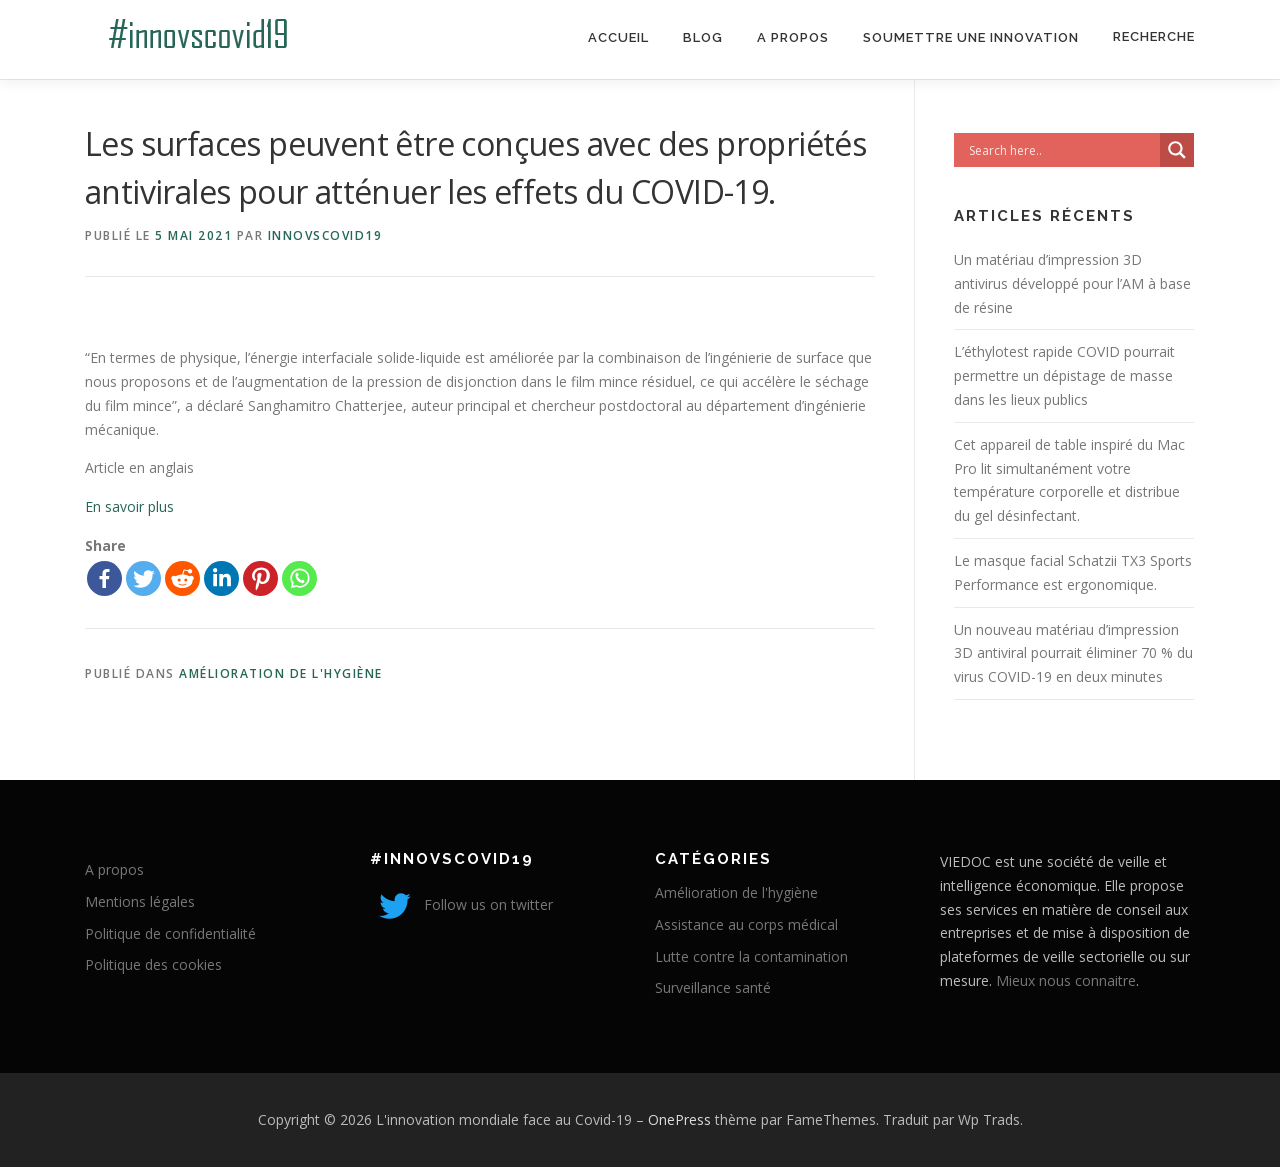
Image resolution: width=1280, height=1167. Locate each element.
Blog (703, 37)
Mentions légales (140, 901)
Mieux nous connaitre (1066, 980)
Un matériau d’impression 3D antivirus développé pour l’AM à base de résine (1072, 283)
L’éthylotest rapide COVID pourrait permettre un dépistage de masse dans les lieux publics (1064, 375)
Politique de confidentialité (170, 933)
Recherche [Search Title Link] (1154, 36)
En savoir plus (129, 506)
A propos (793, 37)
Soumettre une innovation (971, 37)
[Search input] (1062, 150)
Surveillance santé (713, 987)
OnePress (679, 1119)
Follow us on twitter (461, 904)
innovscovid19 (325, 235)
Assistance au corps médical (746, 924)
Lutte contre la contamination (751, 956)
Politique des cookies (153, 964)
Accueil (618, 37)
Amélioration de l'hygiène (281, 673)
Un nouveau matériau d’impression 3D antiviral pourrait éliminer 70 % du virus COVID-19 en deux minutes (1073, 653)
